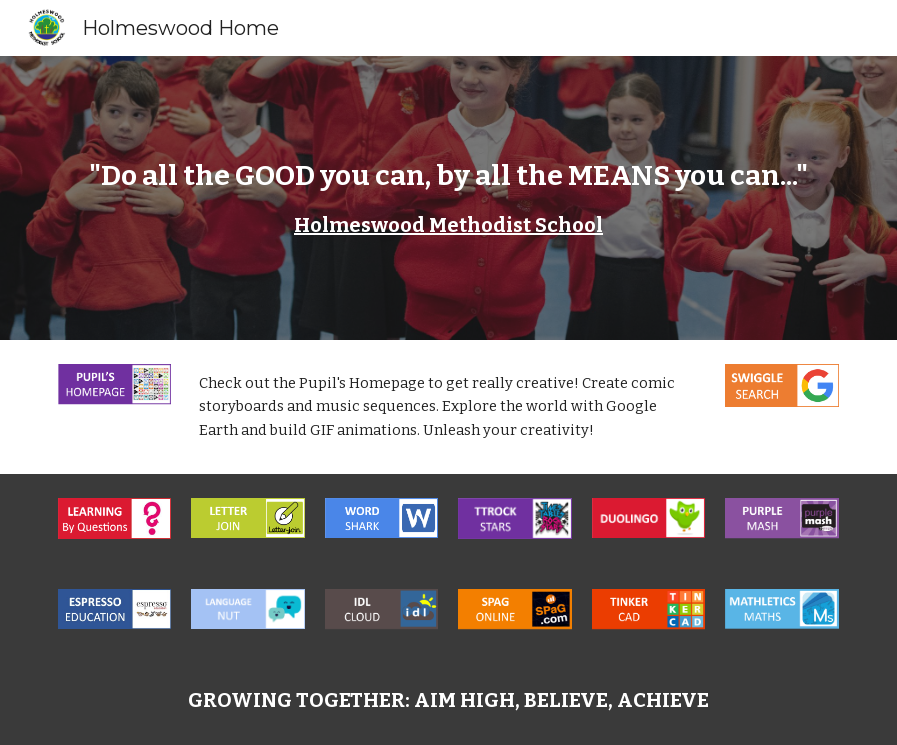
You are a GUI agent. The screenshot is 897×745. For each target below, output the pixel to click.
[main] (448, 198)
